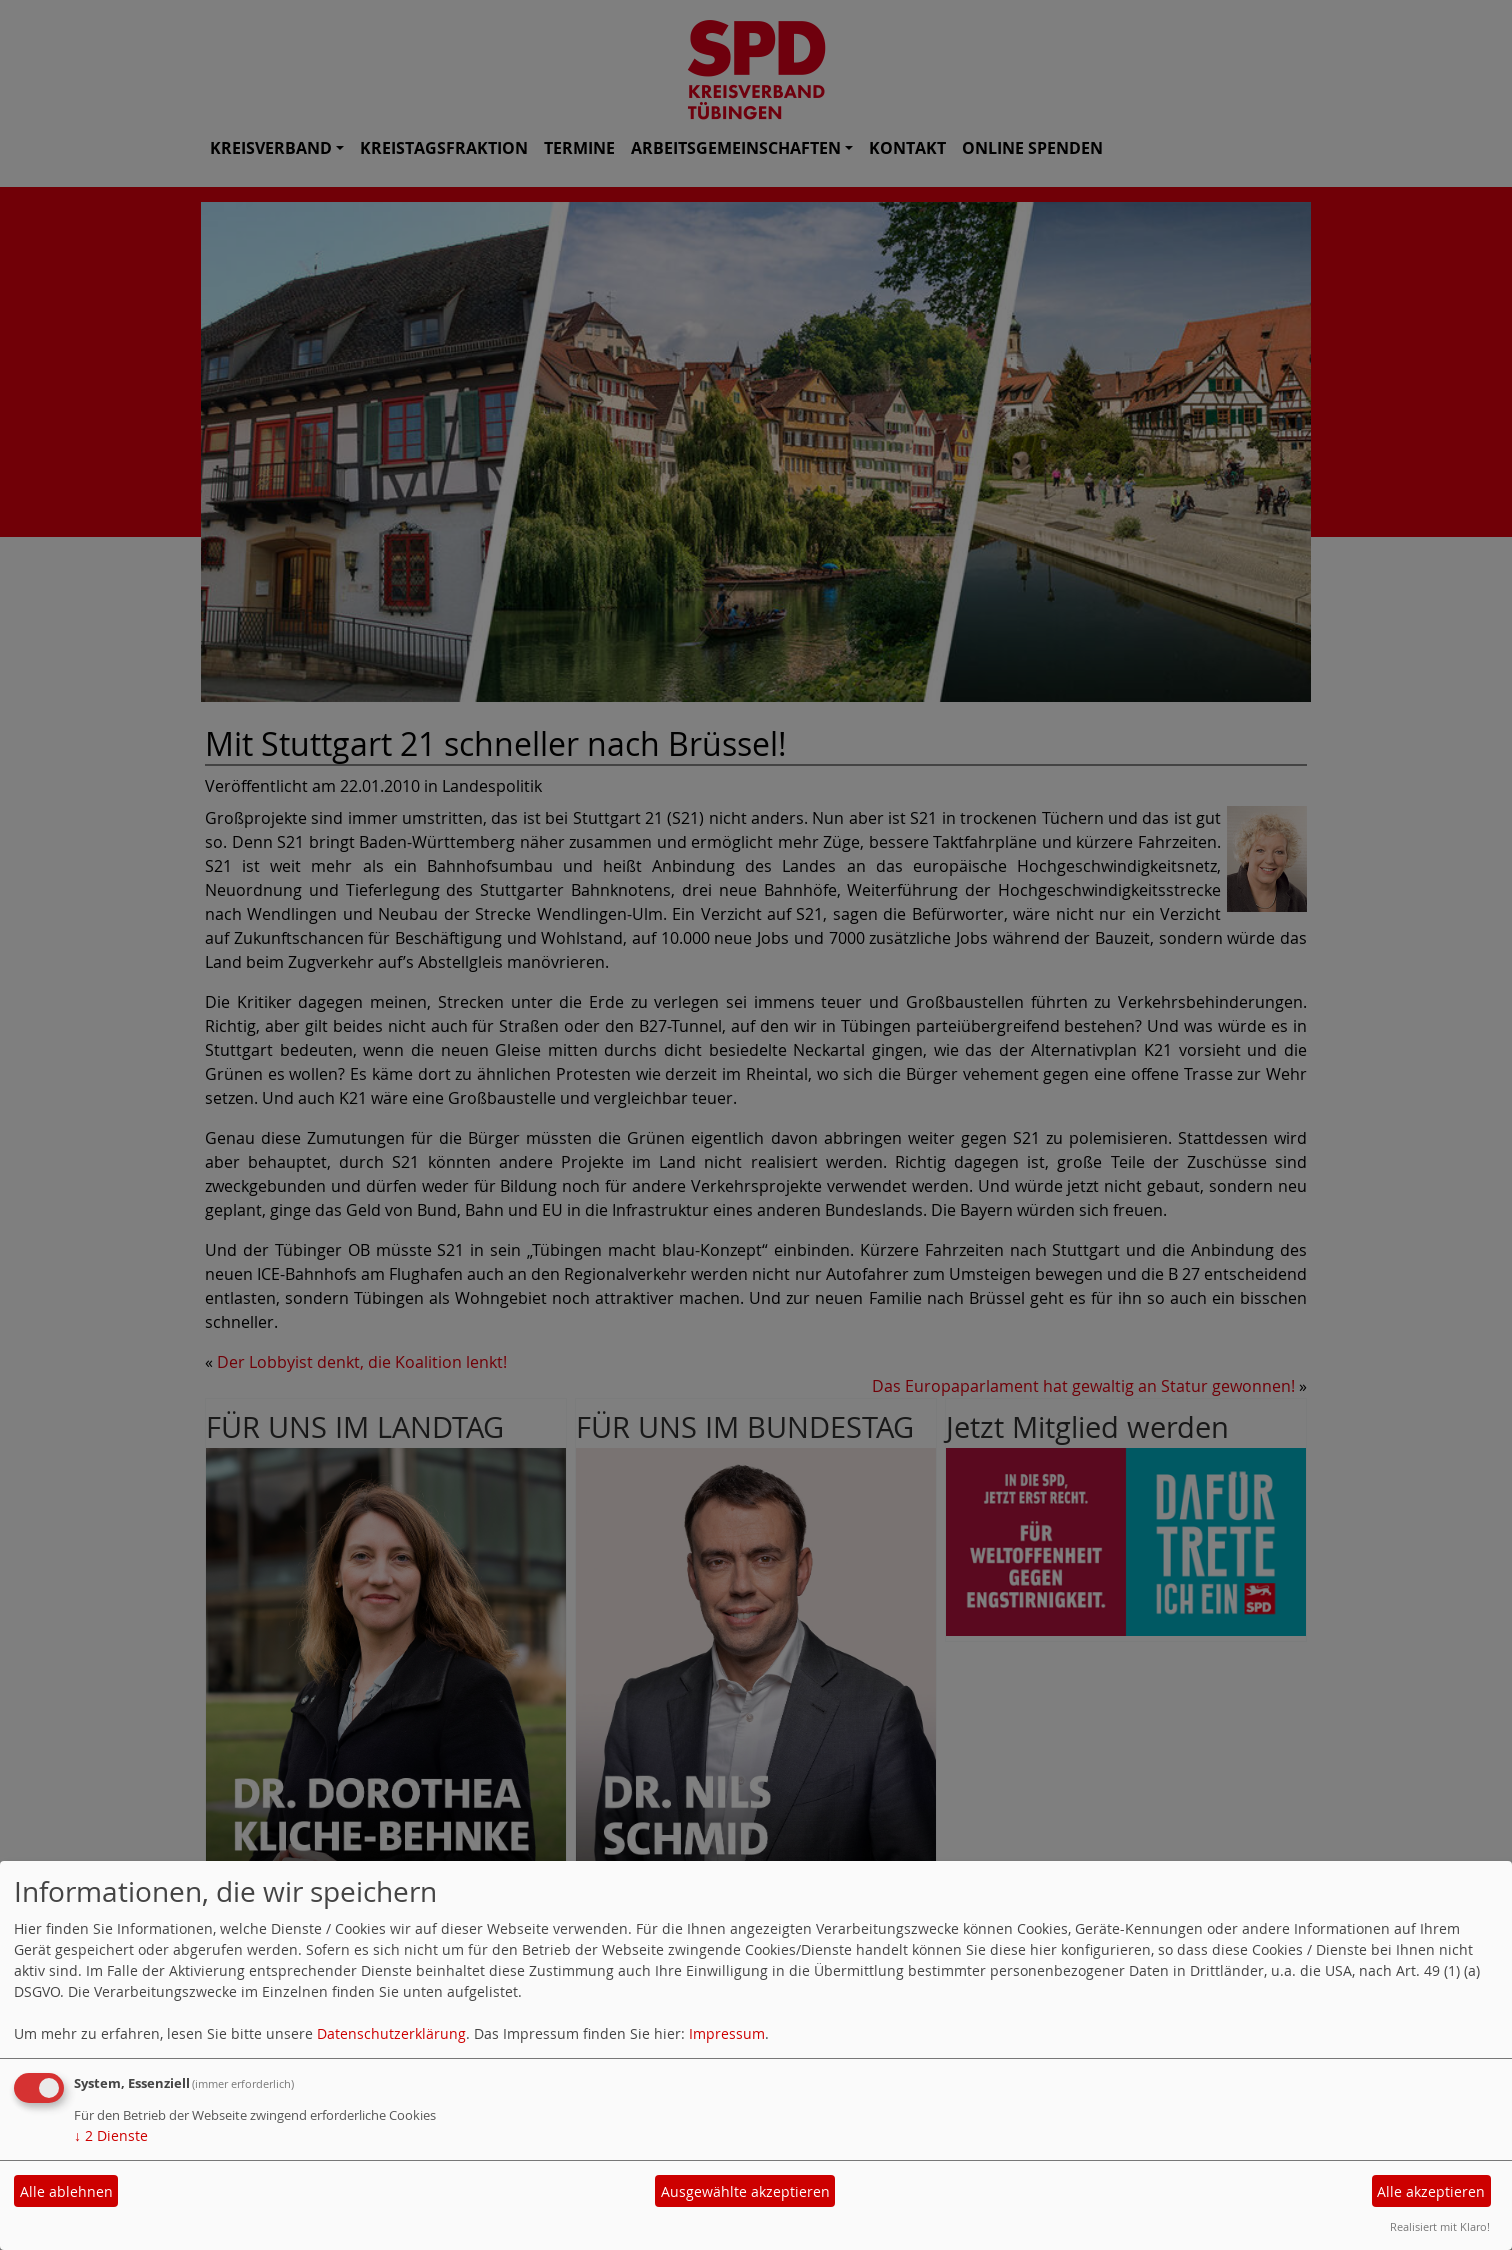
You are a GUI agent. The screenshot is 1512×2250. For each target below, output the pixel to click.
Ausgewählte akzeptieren (745, 2191)
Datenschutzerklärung (391, 2033)
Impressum (727, 2033)
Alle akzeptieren (1431, 2191)
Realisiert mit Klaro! (1440, 2226)
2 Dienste (111, 2135)
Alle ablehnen (66, 2191)
